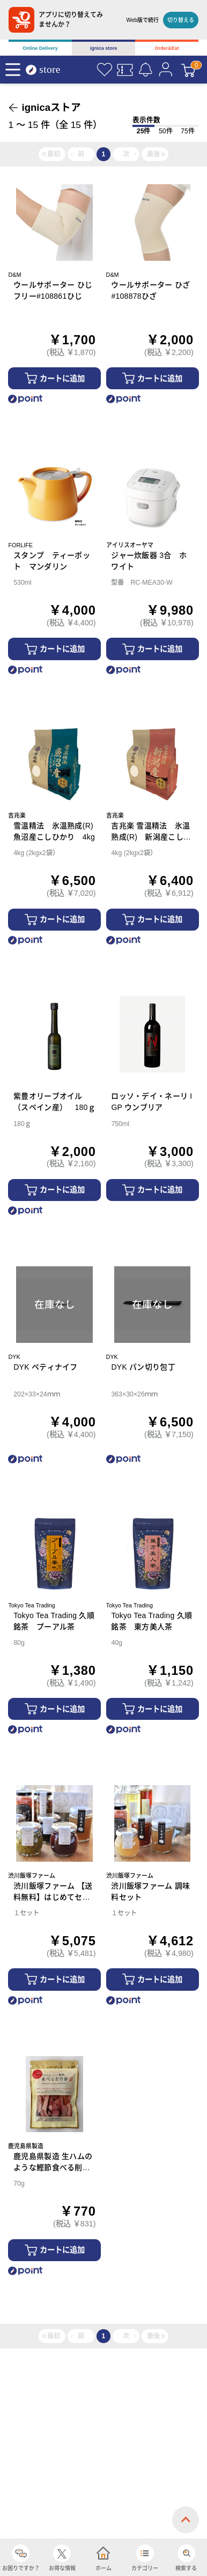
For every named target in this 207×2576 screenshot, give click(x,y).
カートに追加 (62, 378)
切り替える (180, 20)
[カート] (188, 70)
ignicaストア (52, 107)
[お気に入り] (105, 70)
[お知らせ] (145, 70)
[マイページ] (166, 70)
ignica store (103, 48)
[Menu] (13, 69)
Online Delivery (40, 48)
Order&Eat (166, 48)
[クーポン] (125, 70)
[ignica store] (48, 69)
